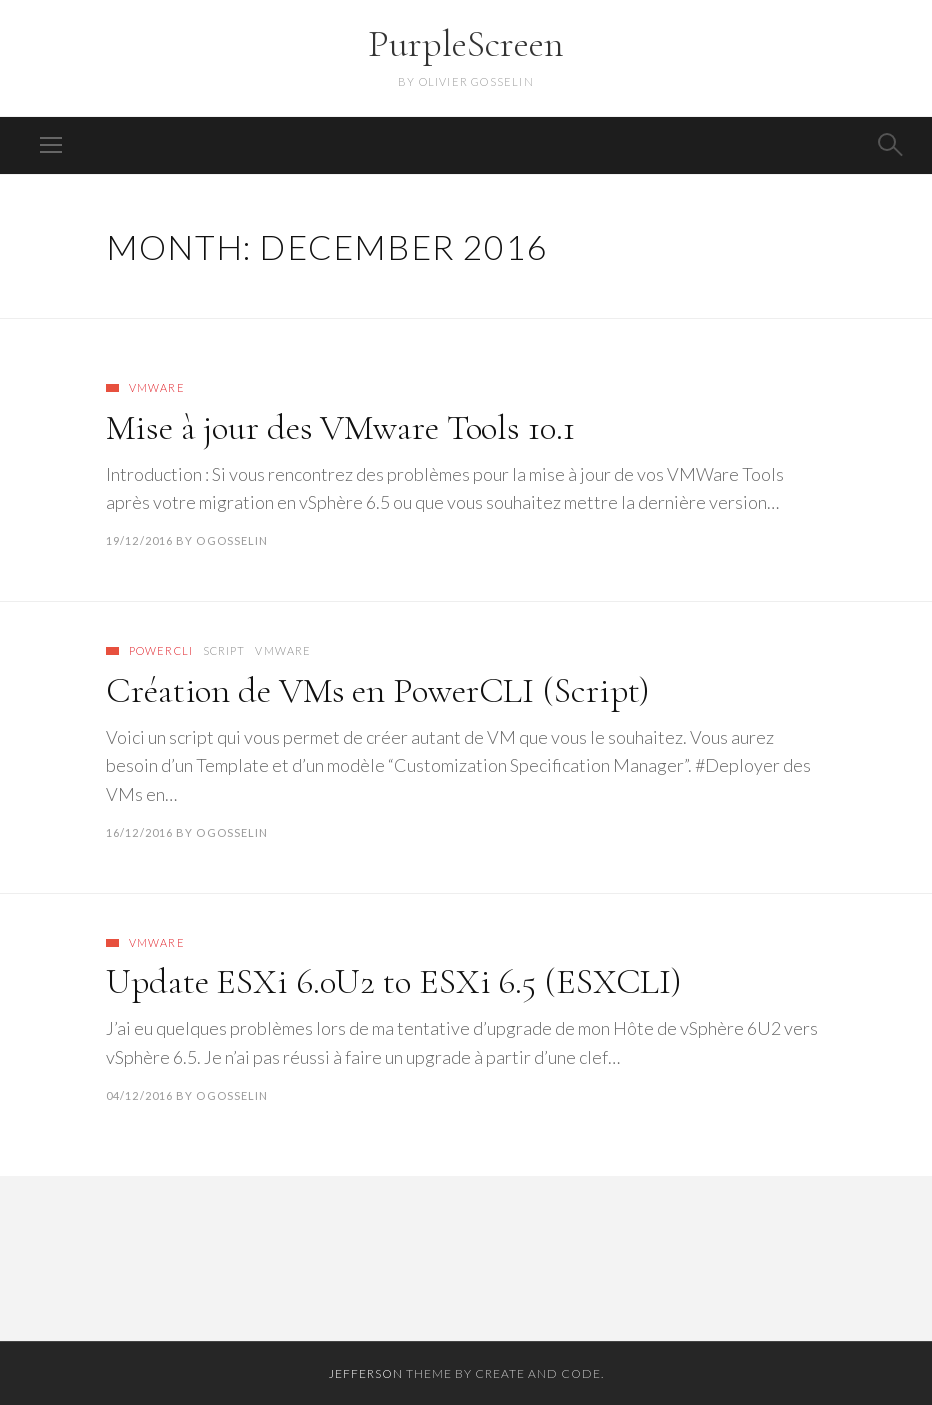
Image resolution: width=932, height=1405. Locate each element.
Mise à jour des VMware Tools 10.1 (340, 427)
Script (224, 650)
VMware (157, 387)
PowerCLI (161, 650)
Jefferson (366, 1373)
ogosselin (232, 540)
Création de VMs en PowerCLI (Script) (378, 690)
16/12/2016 (139, 832)
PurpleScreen (466, 44)
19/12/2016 (139, 540)
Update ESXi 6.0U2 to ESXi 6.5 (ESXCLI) (394, 981)
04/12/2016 (139, 1095)
